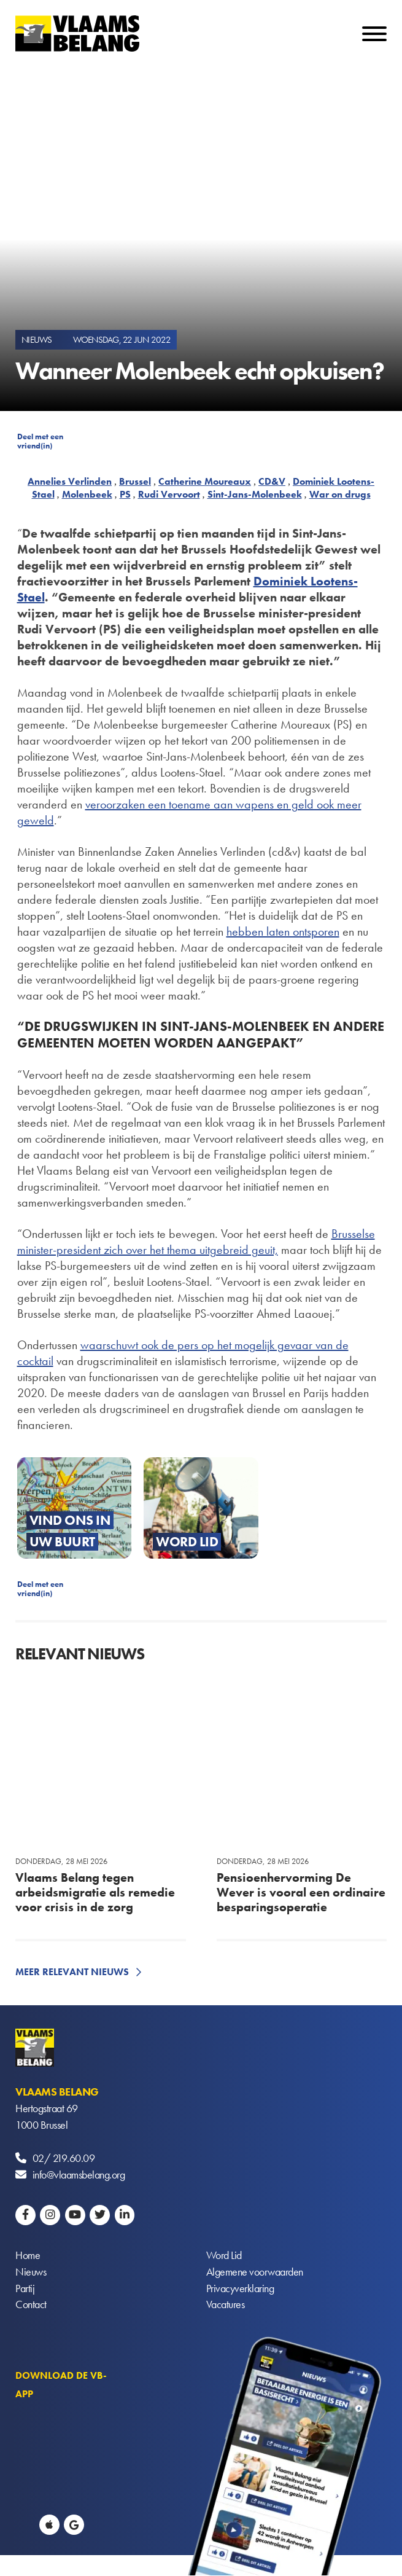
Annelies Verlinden (70, 481)
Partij (24, 2289)
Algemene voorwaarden (254, 2272)
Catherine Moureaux (204, 481)
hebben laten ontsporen (282, 931)
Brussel (135, 481)
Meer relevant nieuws (72, 1971)
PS (125, 494)
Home (27, 2256)
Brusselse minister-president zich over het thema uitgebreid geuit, (196, 1242)
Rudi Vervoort (169, 494)
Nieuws (30, 2272)
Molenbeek (87, 494)
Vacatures (225, 2305)
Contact (31, 2305)
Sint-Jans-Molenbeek (254, 494)
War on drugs (340, 494)
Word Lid (224, 2256)
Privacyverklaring (240, 2289)
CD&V (271, 481)
